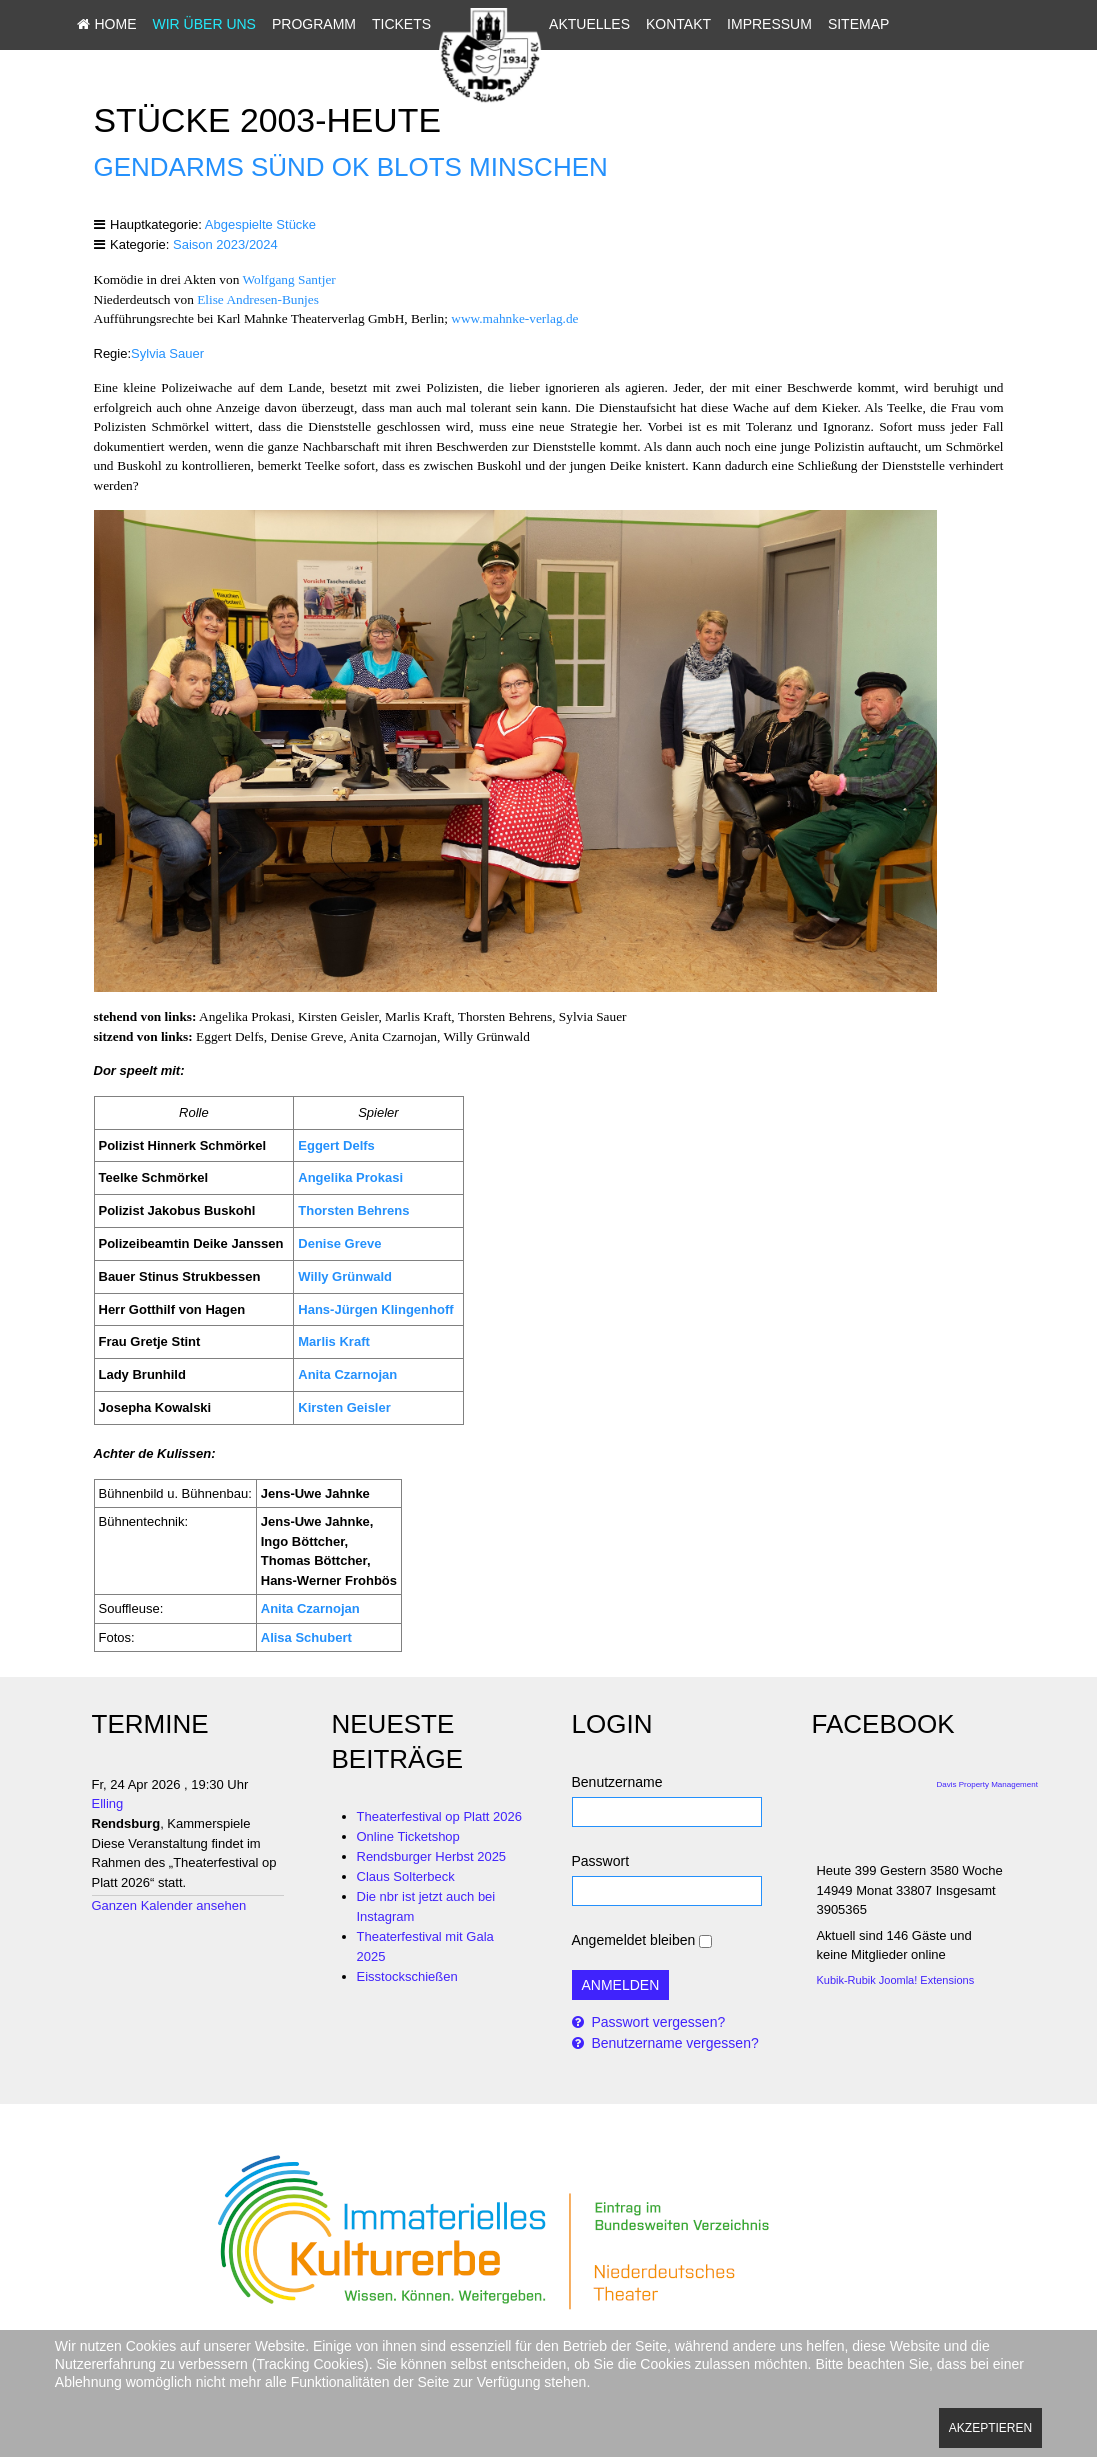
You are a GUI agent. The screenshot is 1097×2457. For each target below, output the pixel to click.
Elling (108, 1803)
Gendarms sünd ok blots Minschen (351, 167)
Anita (277, 1608)
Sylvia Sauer (167, 353)
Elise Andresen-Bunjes (258, 299)
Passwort (601, 1861)
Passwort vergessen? (657, 2022)
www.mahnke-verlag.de (514, 318)
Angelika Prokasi (350, 1177)
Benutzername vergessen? (673, 2043)
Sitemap (645, 58)
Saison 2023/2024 (225, 244)
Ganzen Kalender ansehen (169, 1905)
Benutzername (617, 1782)
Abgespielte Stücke (260, 224)
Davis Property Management (987, 1784)
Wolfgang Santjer (288, 279)
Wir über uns (270, 24)
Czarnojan (328, 1608)
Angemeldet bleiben (634, 1940)
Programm (380, 24)
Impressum (835, 24)
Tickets (467, 24)
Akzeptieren (990, 2428)
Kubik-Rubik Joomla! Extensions (895, 1980)
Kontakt (744, 24)
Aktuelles (655, 24)
